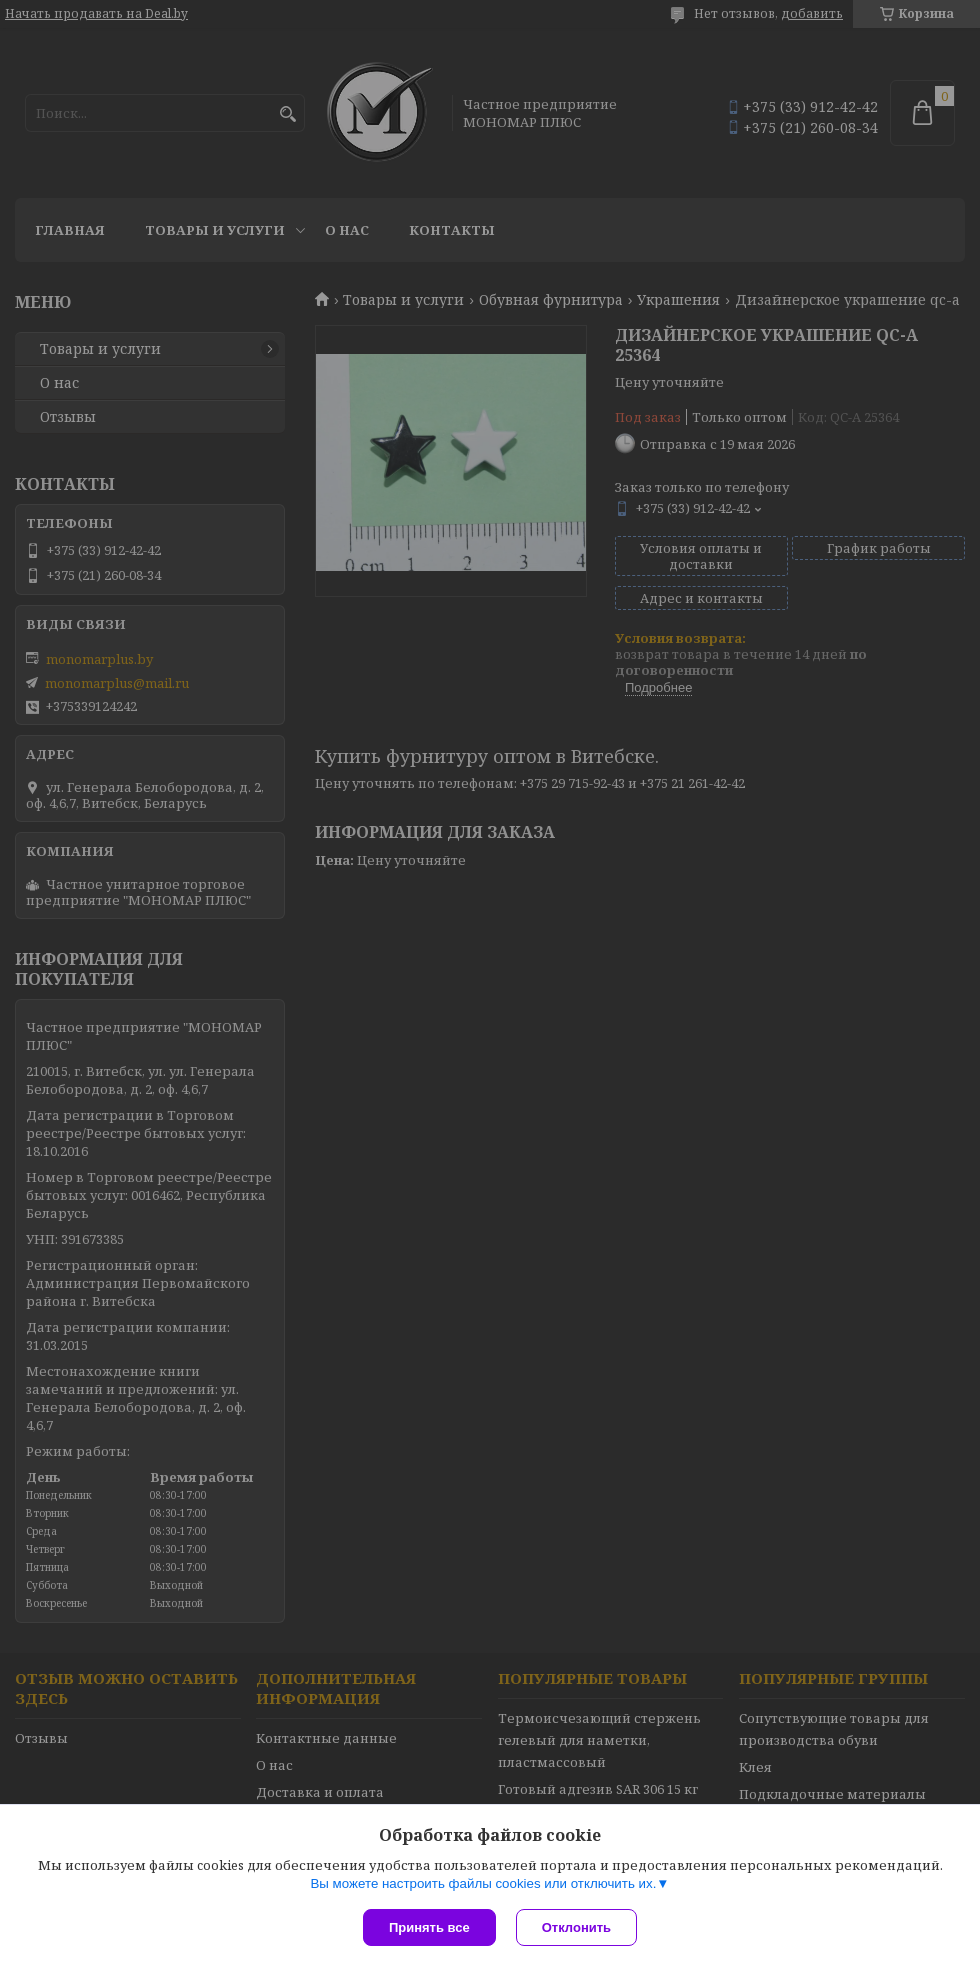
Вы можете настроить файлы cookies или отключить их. (483, 1883)
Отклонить (576, 1927)
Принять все (429, 1927)
